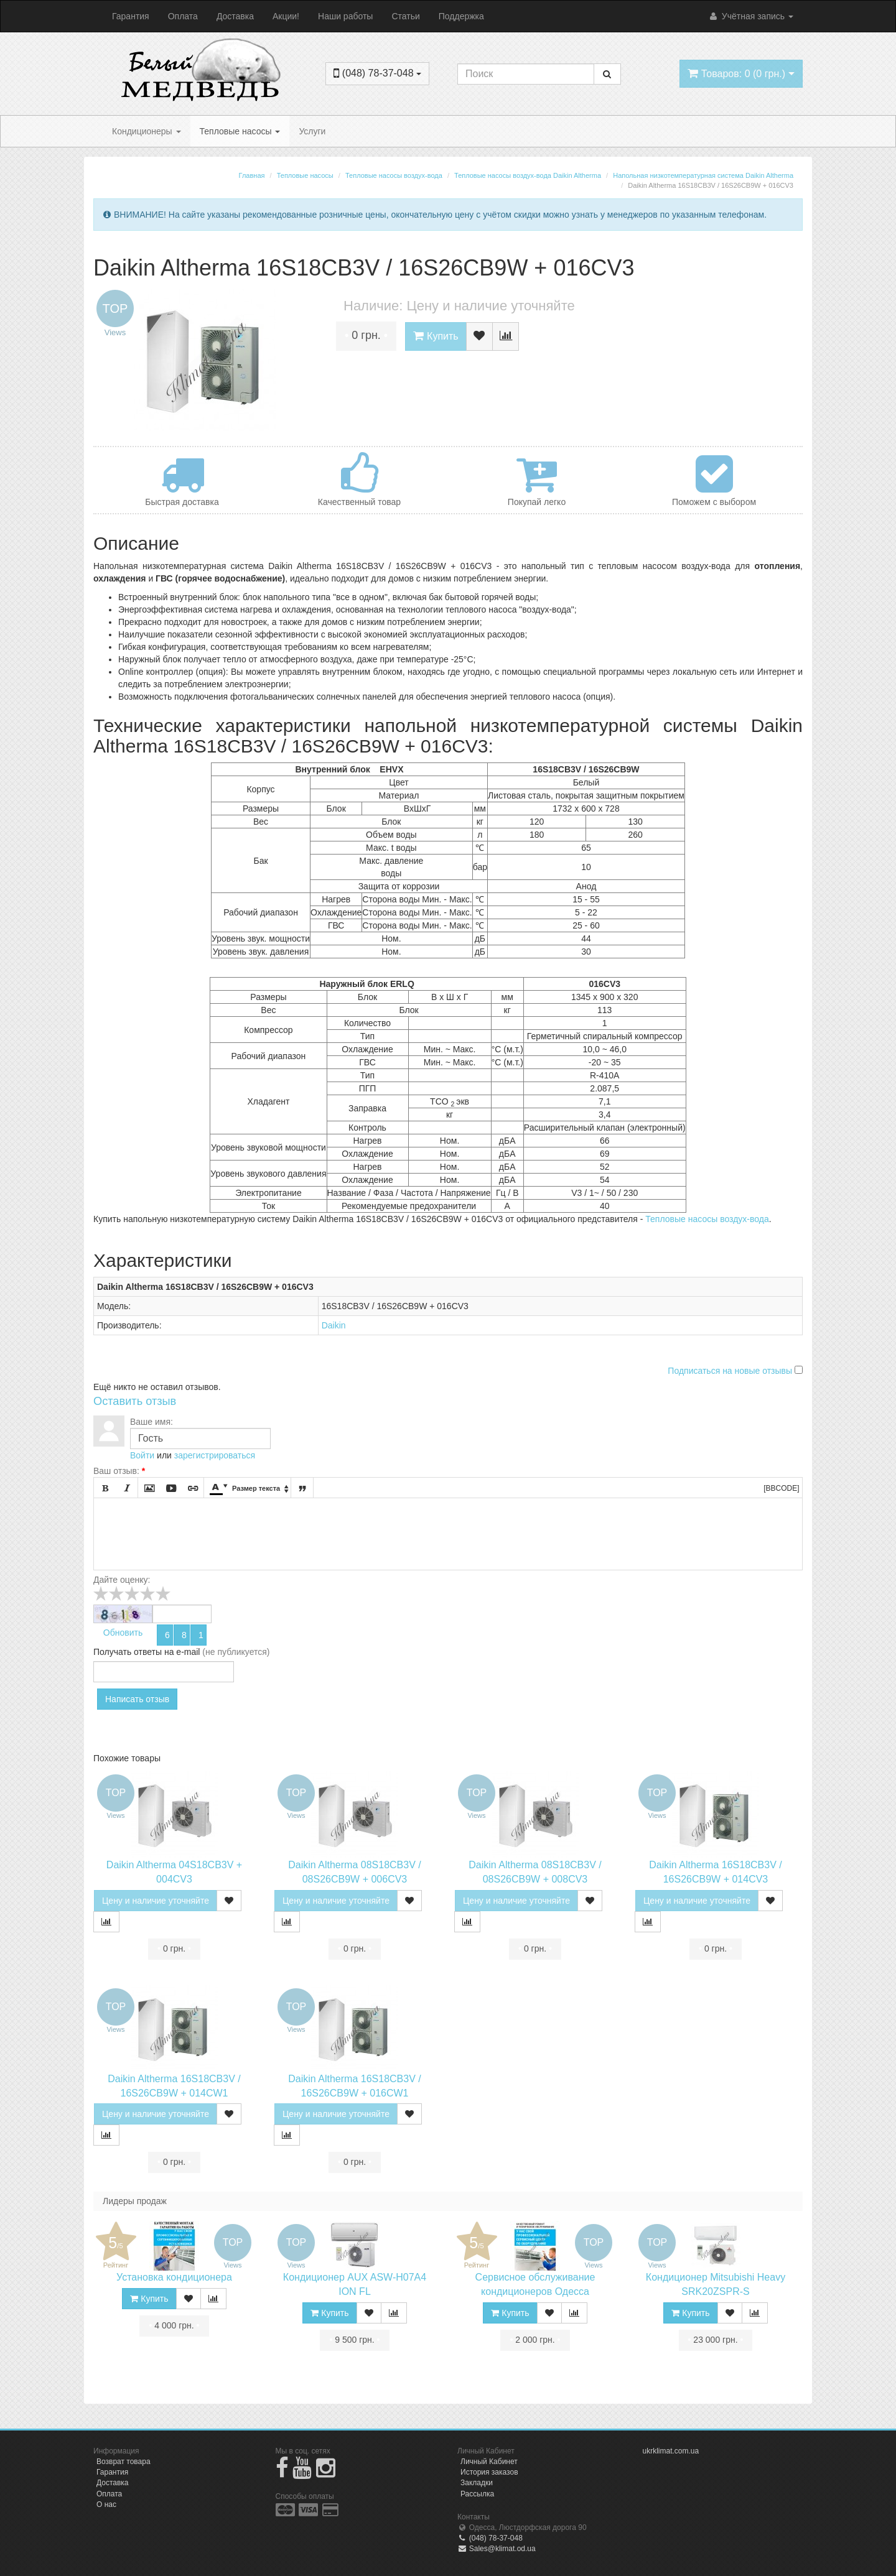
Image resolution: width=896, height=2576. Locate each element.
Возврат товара (123, 2461)
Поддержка (461, 16)
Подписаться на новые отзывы (731, 1371)
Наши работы (345, 16)
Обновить (122, 1633)
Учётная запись (750, 16)
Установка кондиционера (174, 2277)
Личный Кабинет (489, 2461)
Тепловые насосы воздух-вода (706, 1219)
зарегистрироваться (214, 1455)
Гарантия (130, 16)
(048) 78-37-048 (490, 2538)
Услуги (312, 131)
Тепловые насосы (240, 131)
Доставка (235, 16)
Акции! (286, 16)
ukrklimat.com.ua (671, 2451)
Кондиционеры (146, 131)
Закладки (476, 2482)
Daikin (334, 1325)
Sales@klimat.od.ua (496, 2548)
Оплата (183, 16)
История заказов (489, 2472)
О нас (106, 2504)
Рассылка (477, 2494)
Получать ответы (127, 1652)
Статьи (405, 16)
